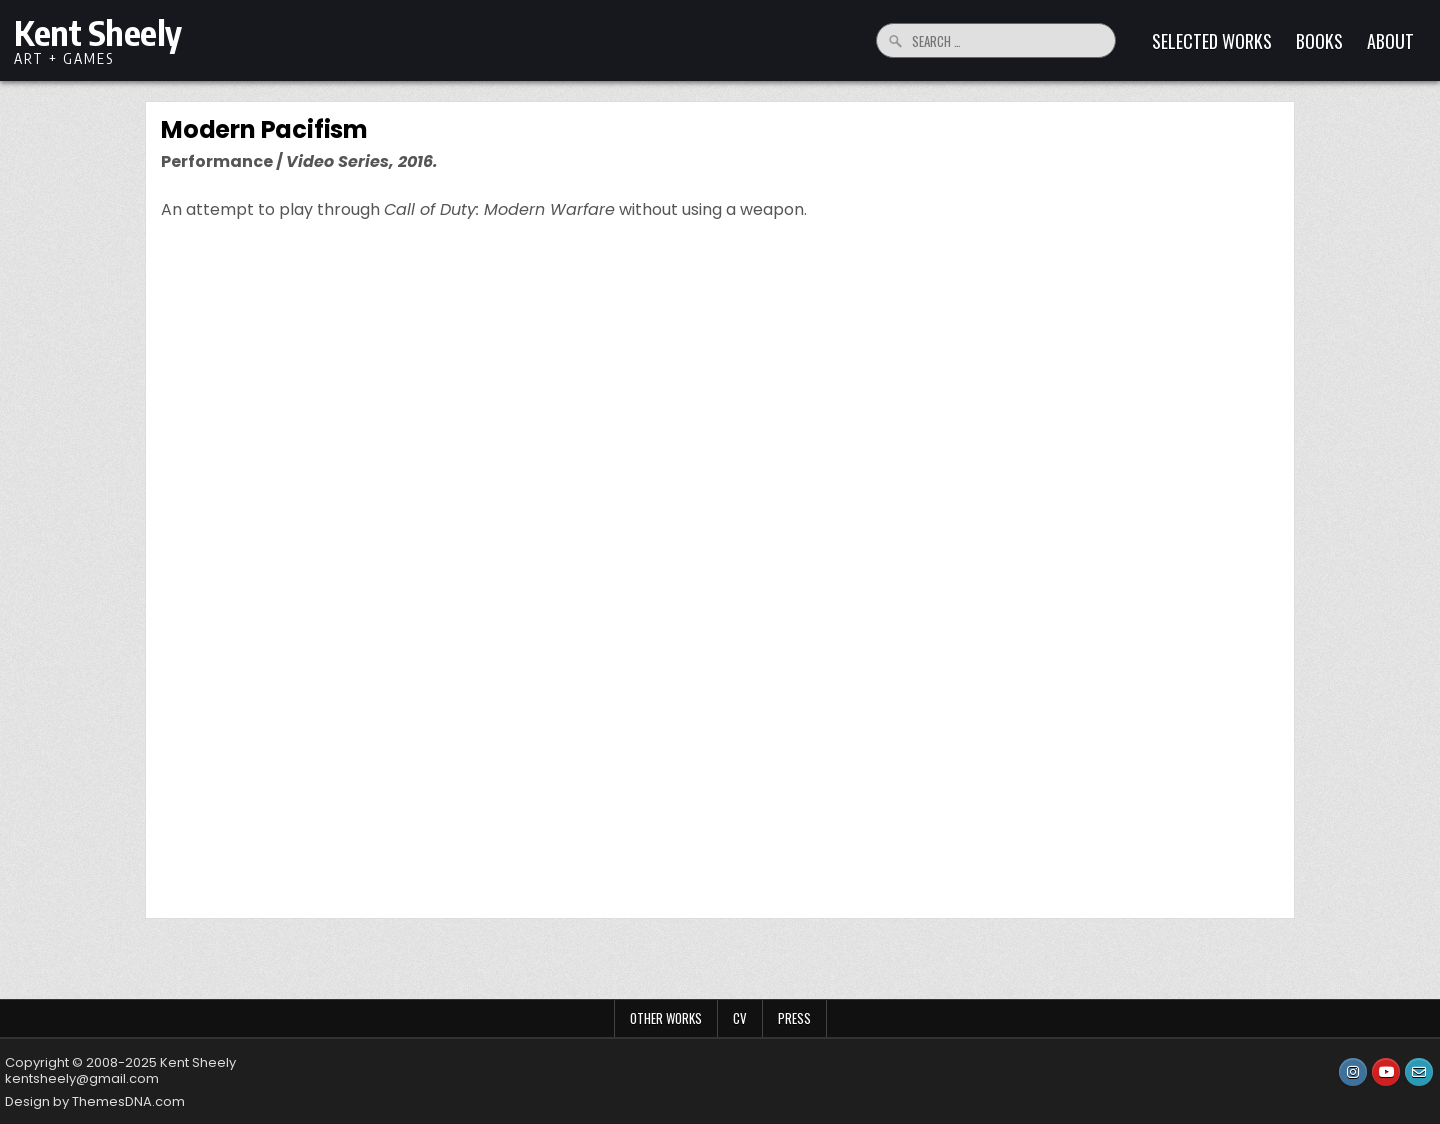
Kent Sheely (98, 32)
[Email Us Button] (1419, 1072)
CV (740, 1018)
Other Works (666, 1018)
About (1390, 41)
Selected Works (1212, 41)
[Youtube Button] (1386, 1072)
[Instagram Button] (1353, 1072)
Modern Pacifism (264, 129)
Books (1319, 41)
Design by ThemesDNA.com (95, 1101)
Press (794, 1018)
